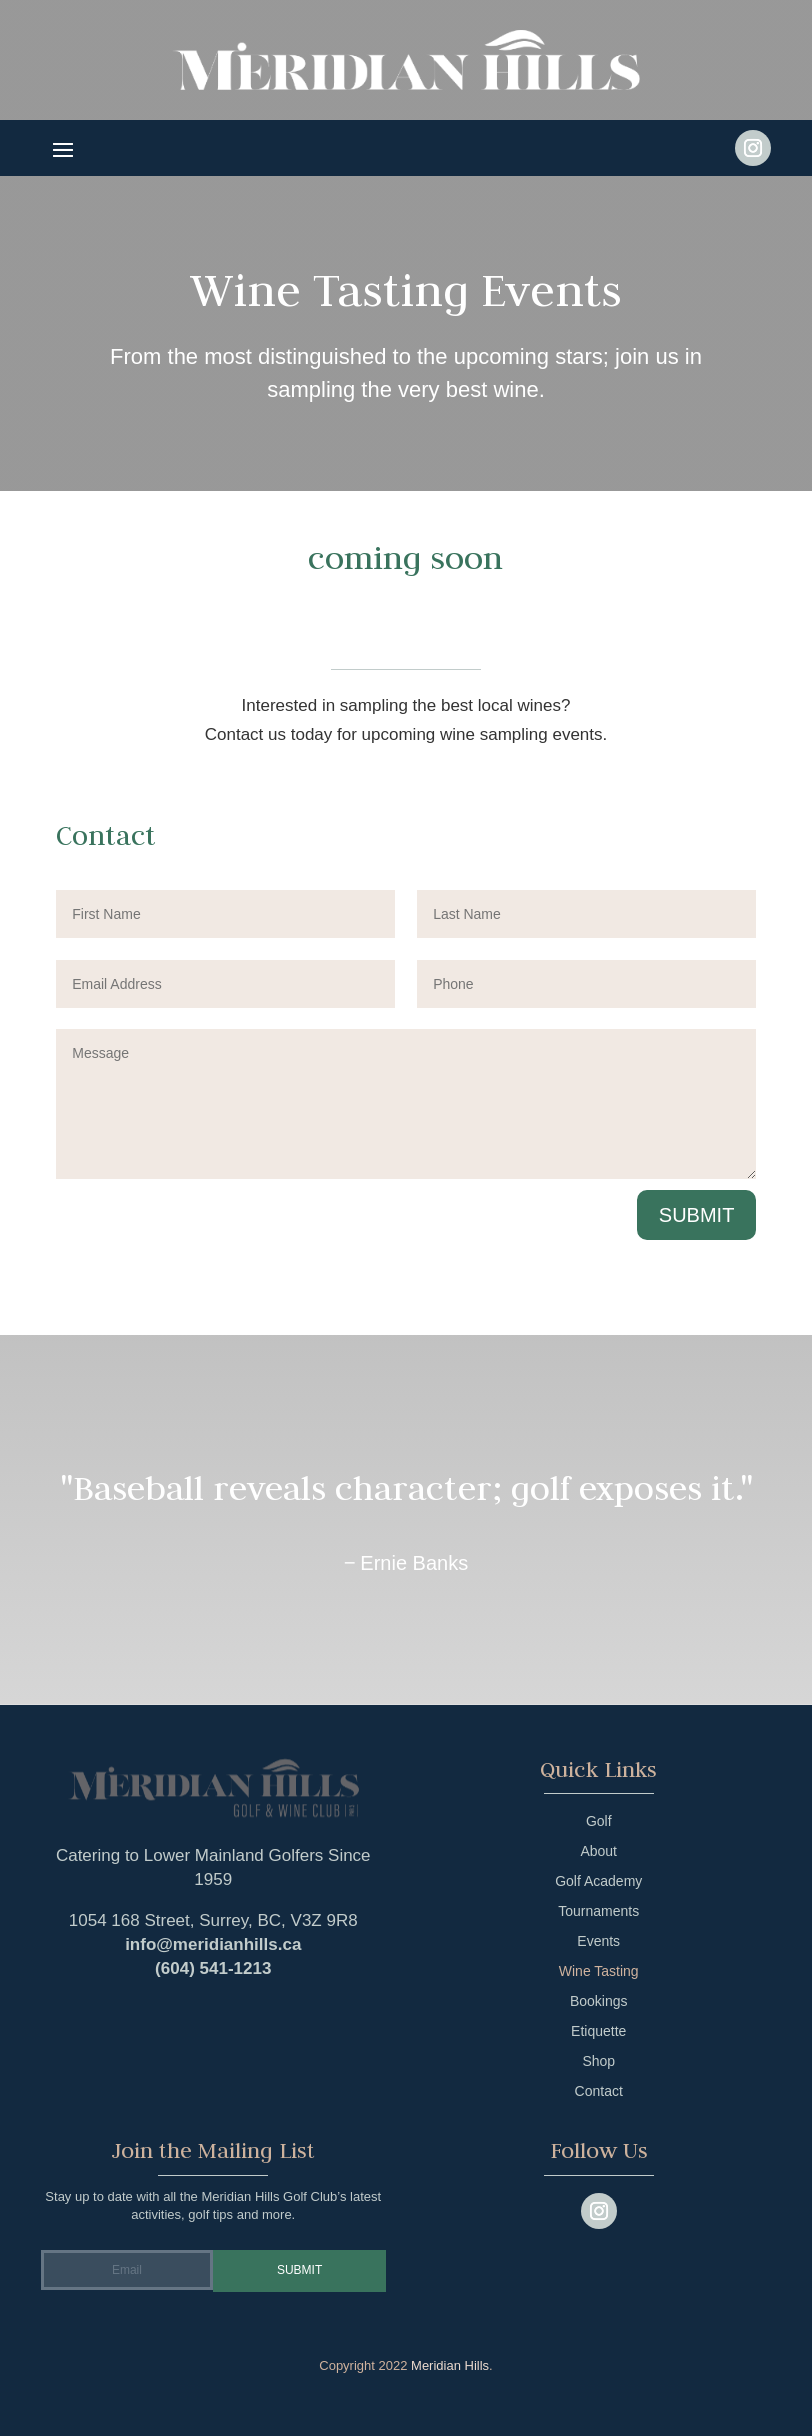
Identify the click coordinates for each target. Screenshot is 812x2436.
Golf (599, 1821)
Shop (598, 2061)
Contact (599, 2091)
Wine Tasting (599, 1971)
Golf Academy (598, 1881)
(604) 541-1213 (213, 1968)
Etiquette (598, 2031)
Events (598, 1941)
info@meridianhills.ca (213, 1944)
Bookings (599, 2001)
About (598, 1851)
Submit (697, 1215)
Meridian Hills (450, 2365)
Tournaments (598, 1911)
